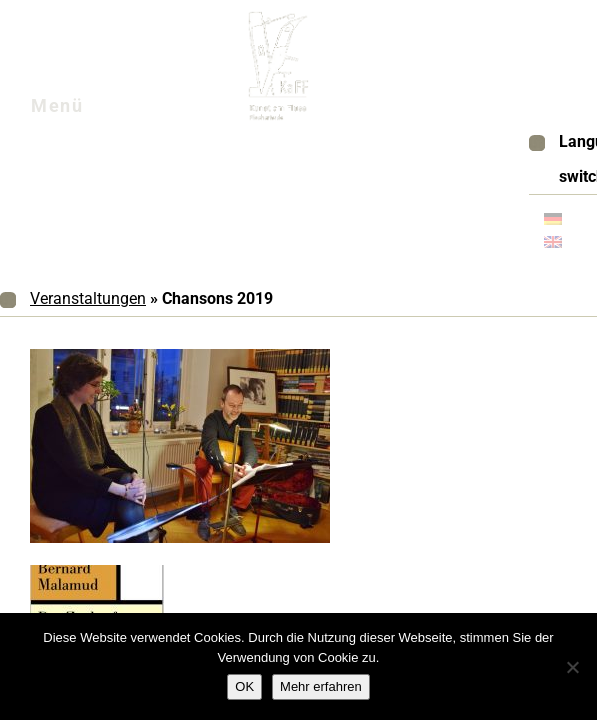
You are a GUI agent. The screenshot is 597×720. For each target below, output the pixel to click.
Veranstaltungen (88, 298)
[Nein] (572, 667)
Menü (81, 111)
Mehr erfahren (321, 686)
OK (244, 686)
